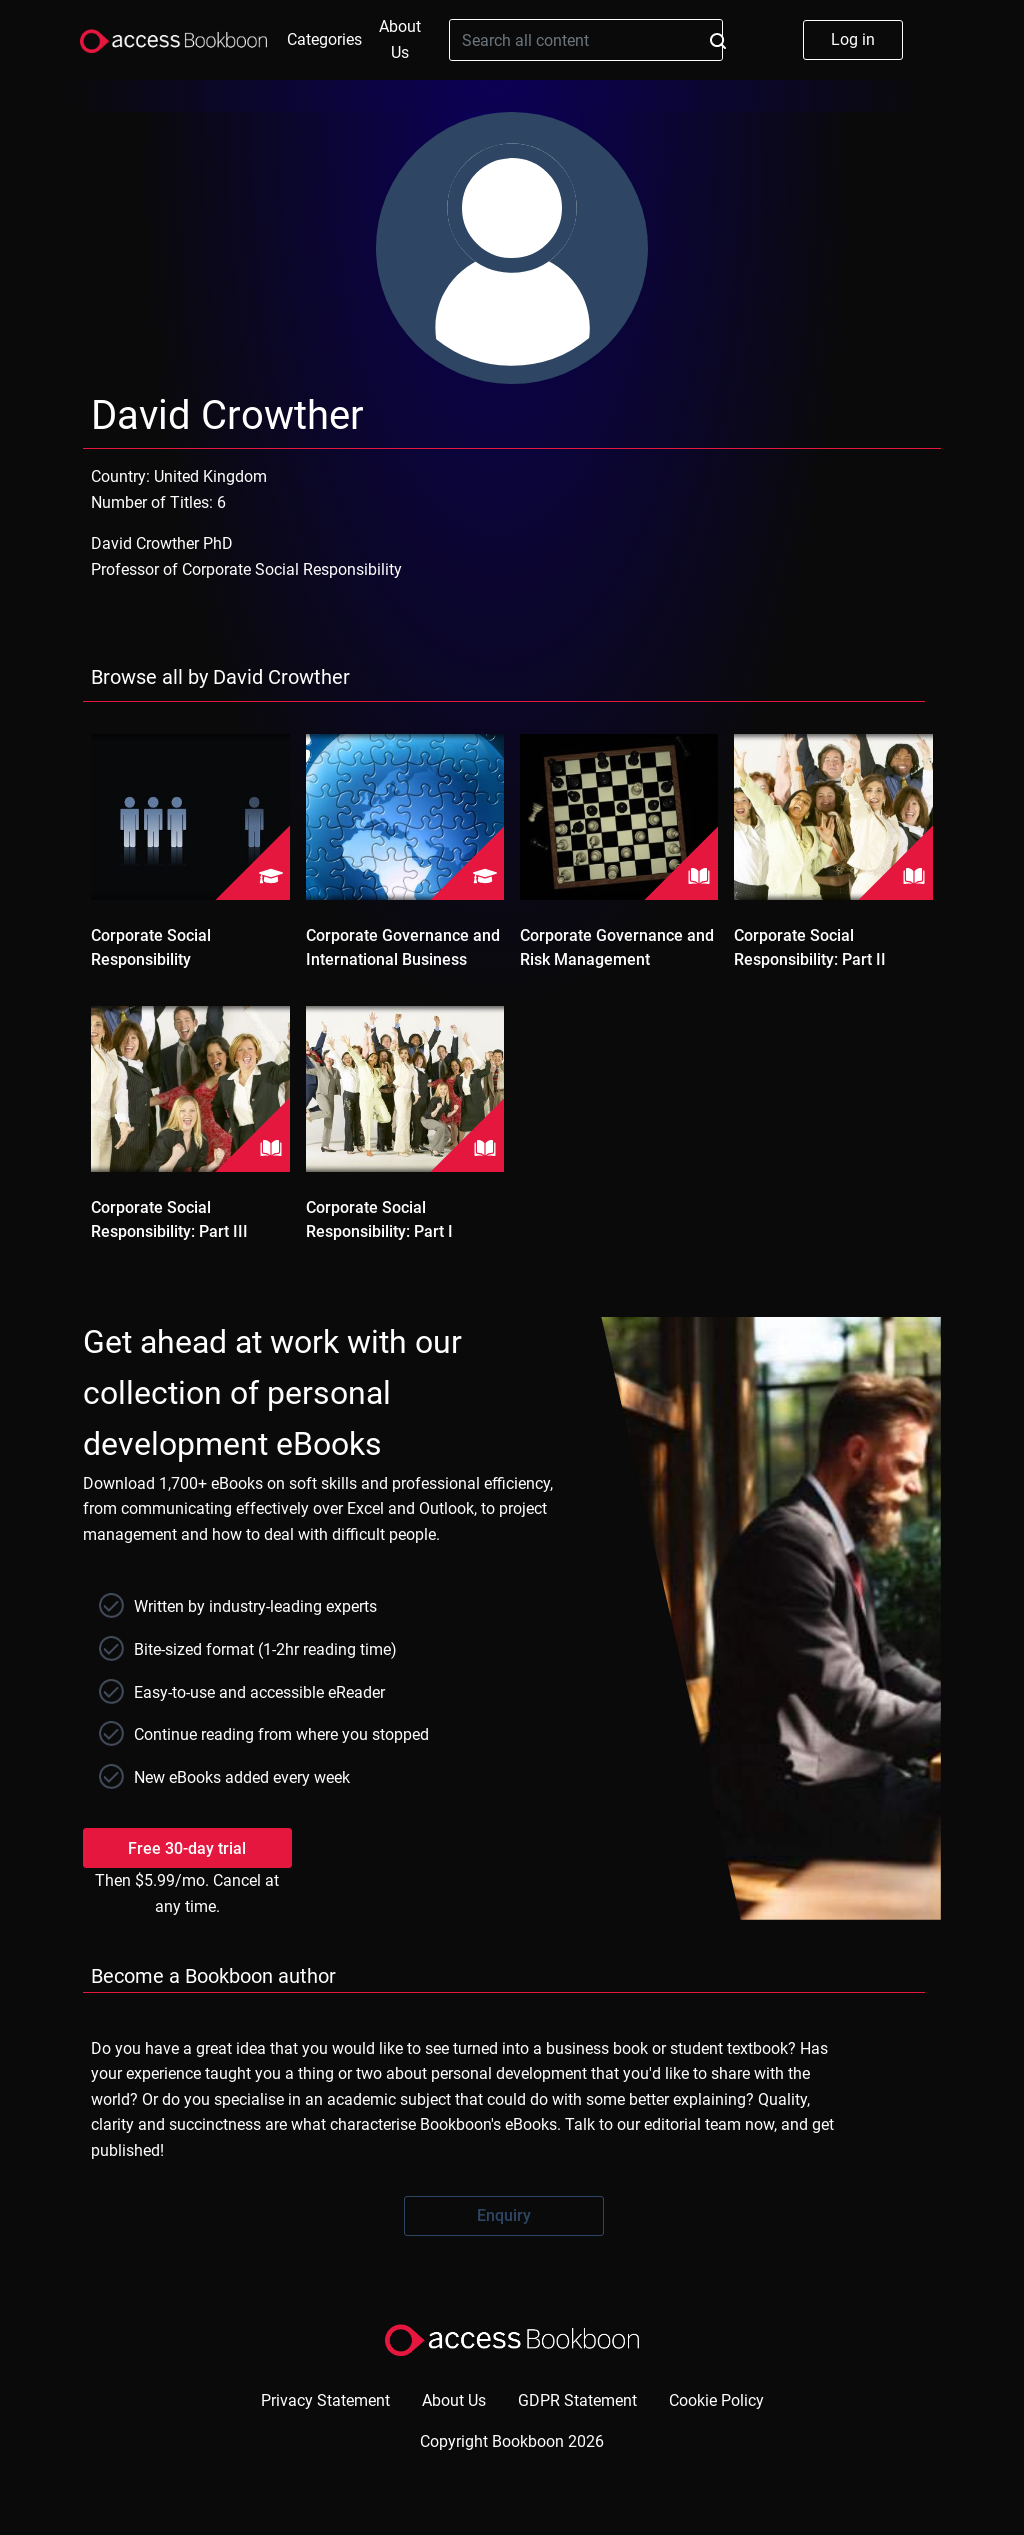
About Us (400, 39)
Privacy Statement (325, 2400)
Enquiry (504, 2215)
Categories (324, 39)
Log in (853, 39)
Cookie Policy (716, 2400)
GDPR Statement (577, 2400)
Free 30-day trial (187, 1848)
